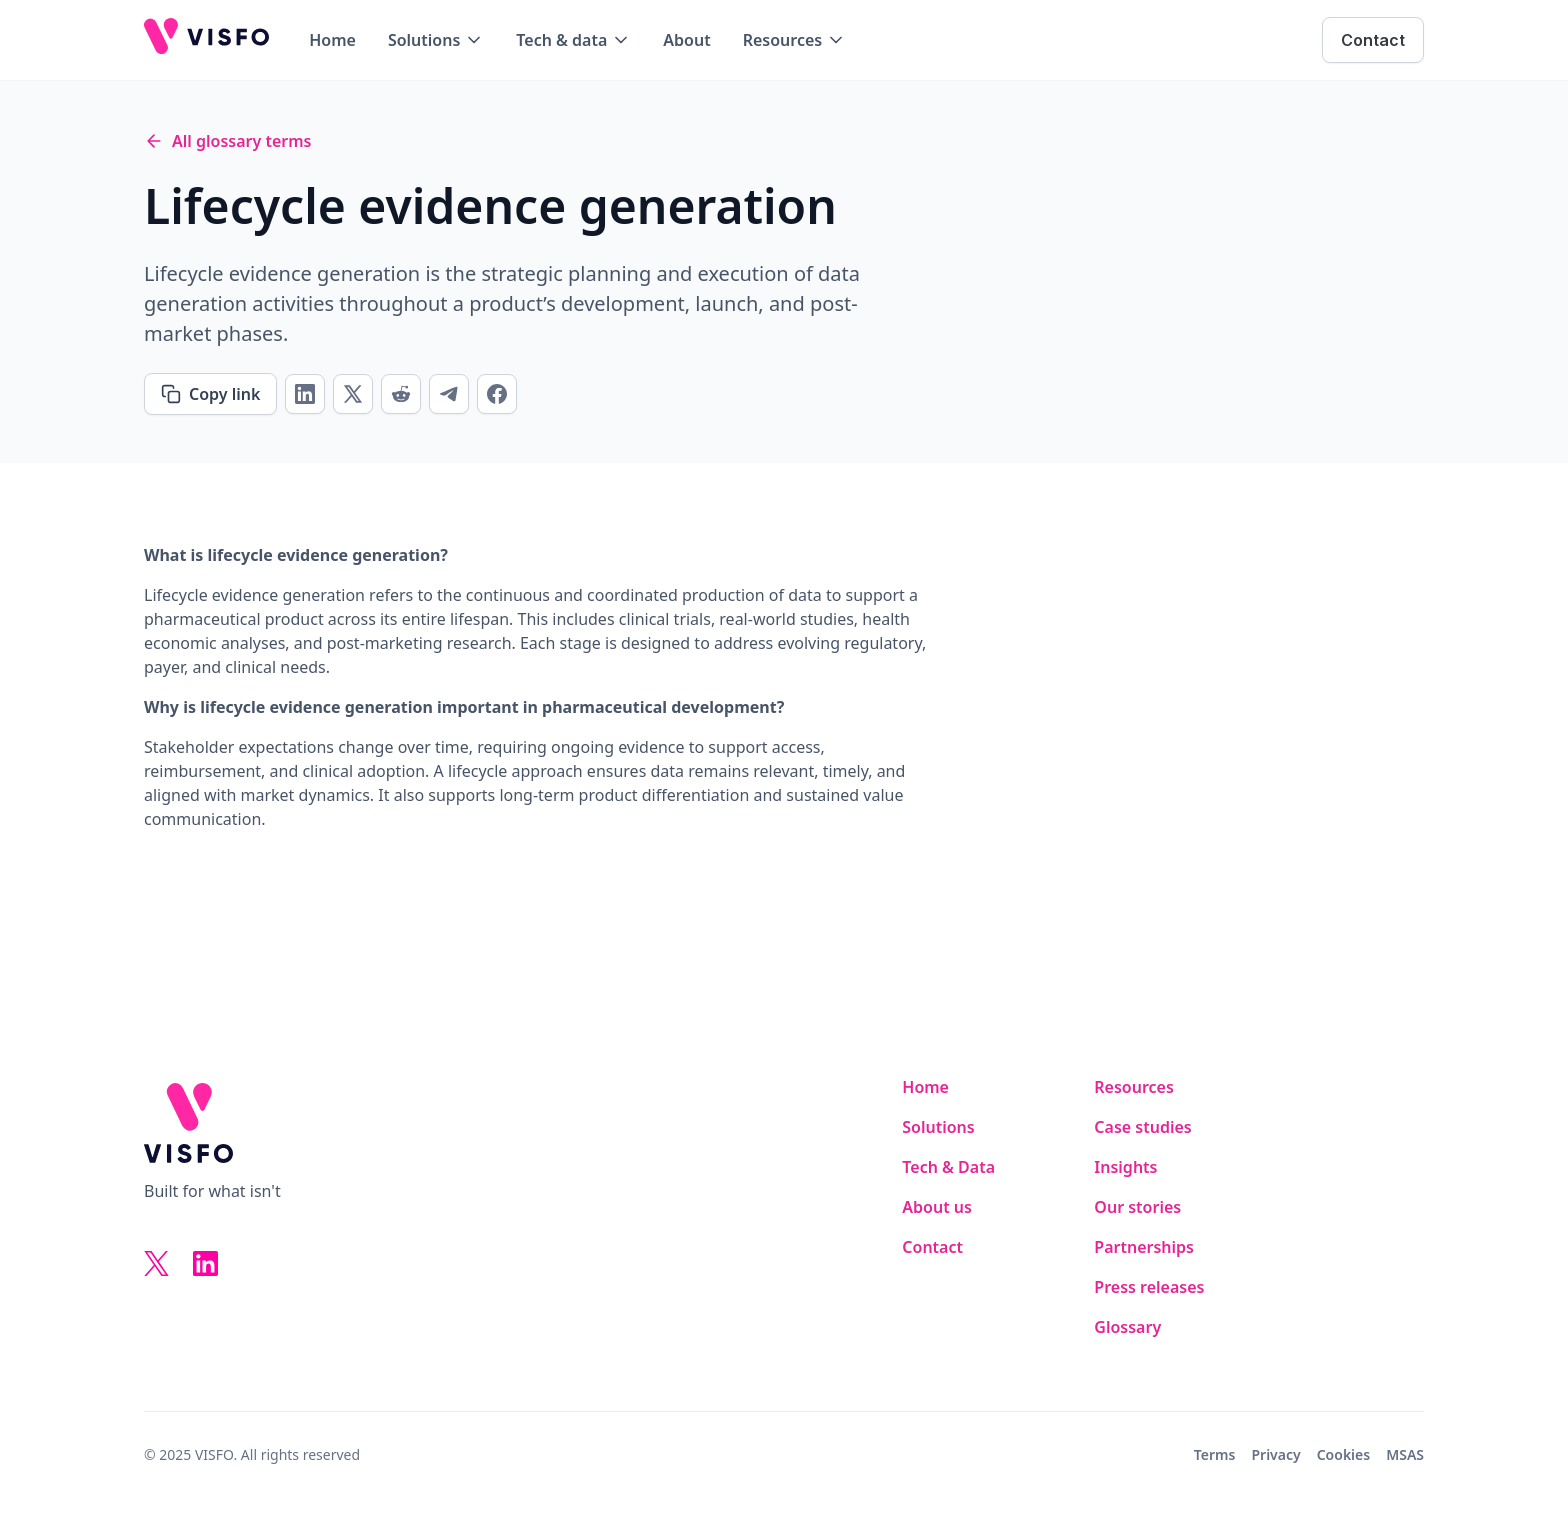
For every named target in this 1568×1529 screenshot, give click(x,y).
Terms (1215, 1454)
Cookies (1344, 1454)
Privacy (1275, 1454)
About (686, 40)
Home (332, 40)
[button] (436, 40)
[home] (206, 40)
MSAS (1405, 1454)
